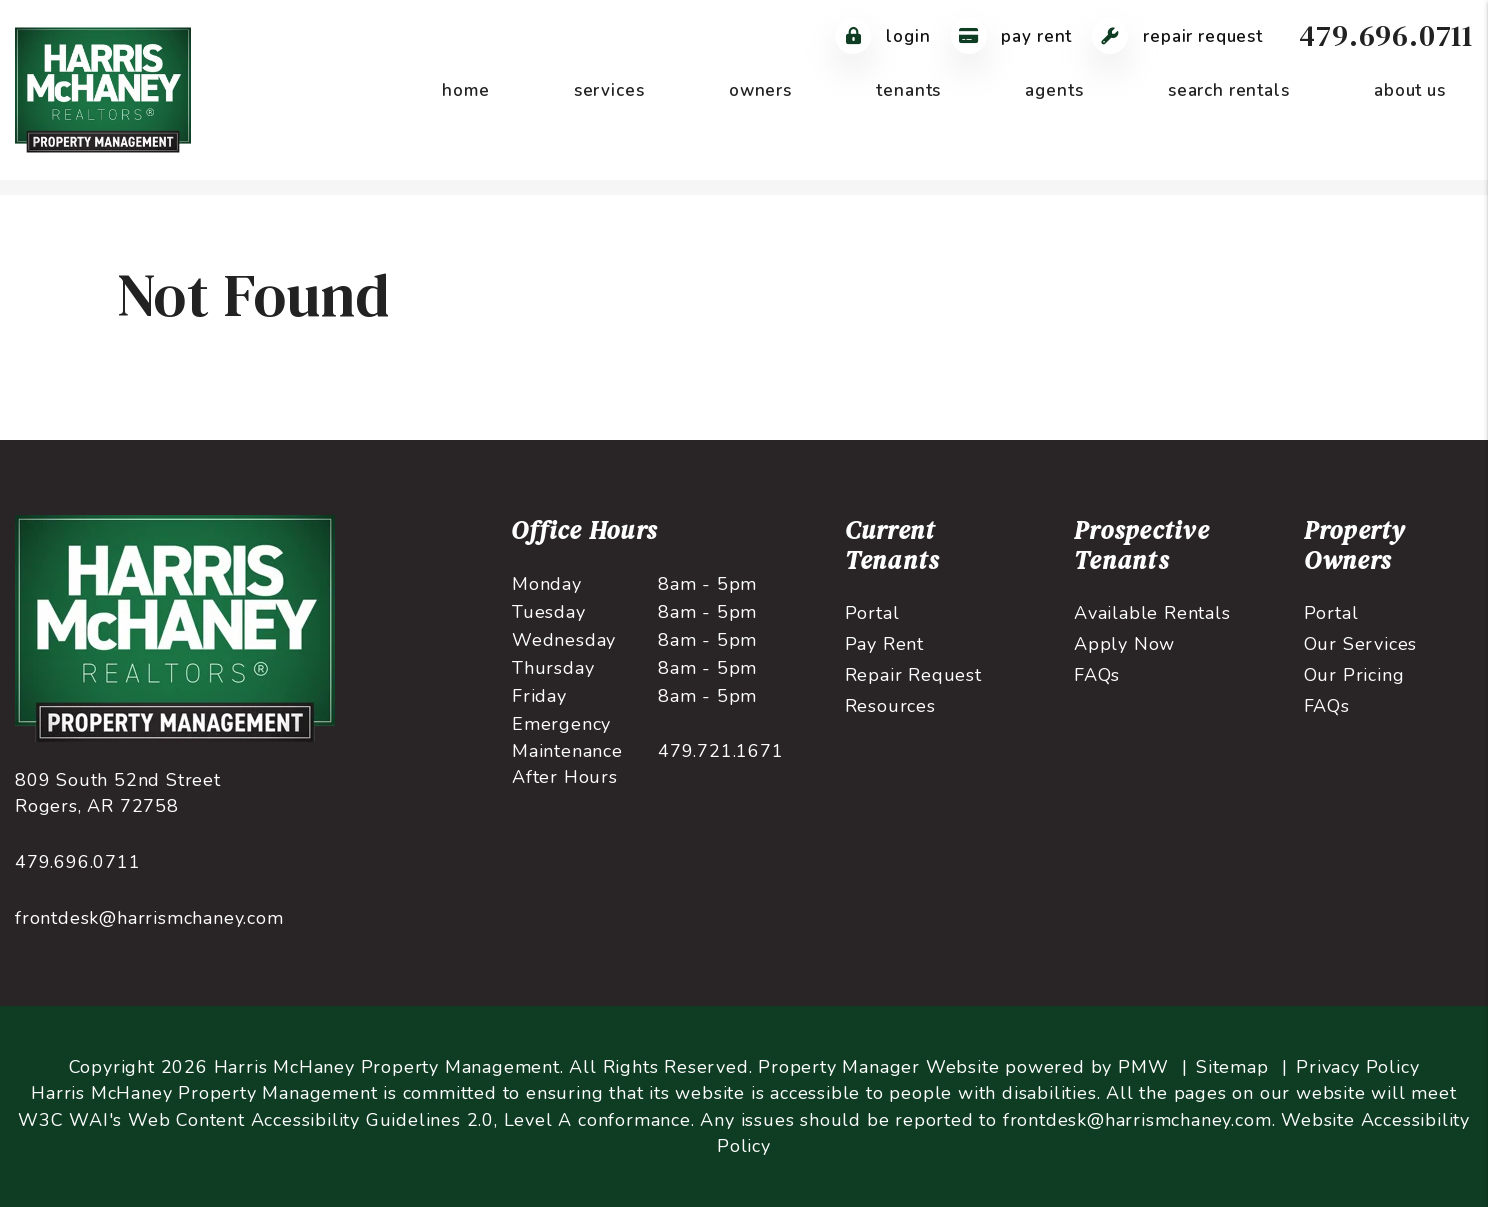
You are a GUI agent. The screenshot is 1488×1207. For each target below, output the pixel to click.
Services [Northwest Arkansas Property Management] (609, 90)
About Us (1410, 90)
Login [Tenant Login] (882, 36)
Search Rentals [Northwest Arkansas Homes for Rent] (1229, 90)
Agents (1054, 90)
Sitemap (1232, 1067)
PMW (1143, 1067)
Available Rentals (1152, 613)
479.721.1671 (721, 751)
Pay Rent (884, 644)
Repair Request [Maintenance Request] (1177, 36)
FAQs (1097, 675)
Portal (872, 613)
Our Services (1361, 644)
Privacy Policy (1357, 1067)
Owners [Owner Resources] (760, 90)
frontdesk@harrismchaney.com (149, 918)
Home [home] (465, 90)
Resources (890, 706)
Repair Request (913, 675)
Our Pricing (1354, 675)
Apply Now (1124, 644)
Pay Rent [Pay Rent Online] (1012, 36)
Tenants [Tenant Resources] (908, 90)
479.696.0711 (1386, 35)
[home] (103, 89)
